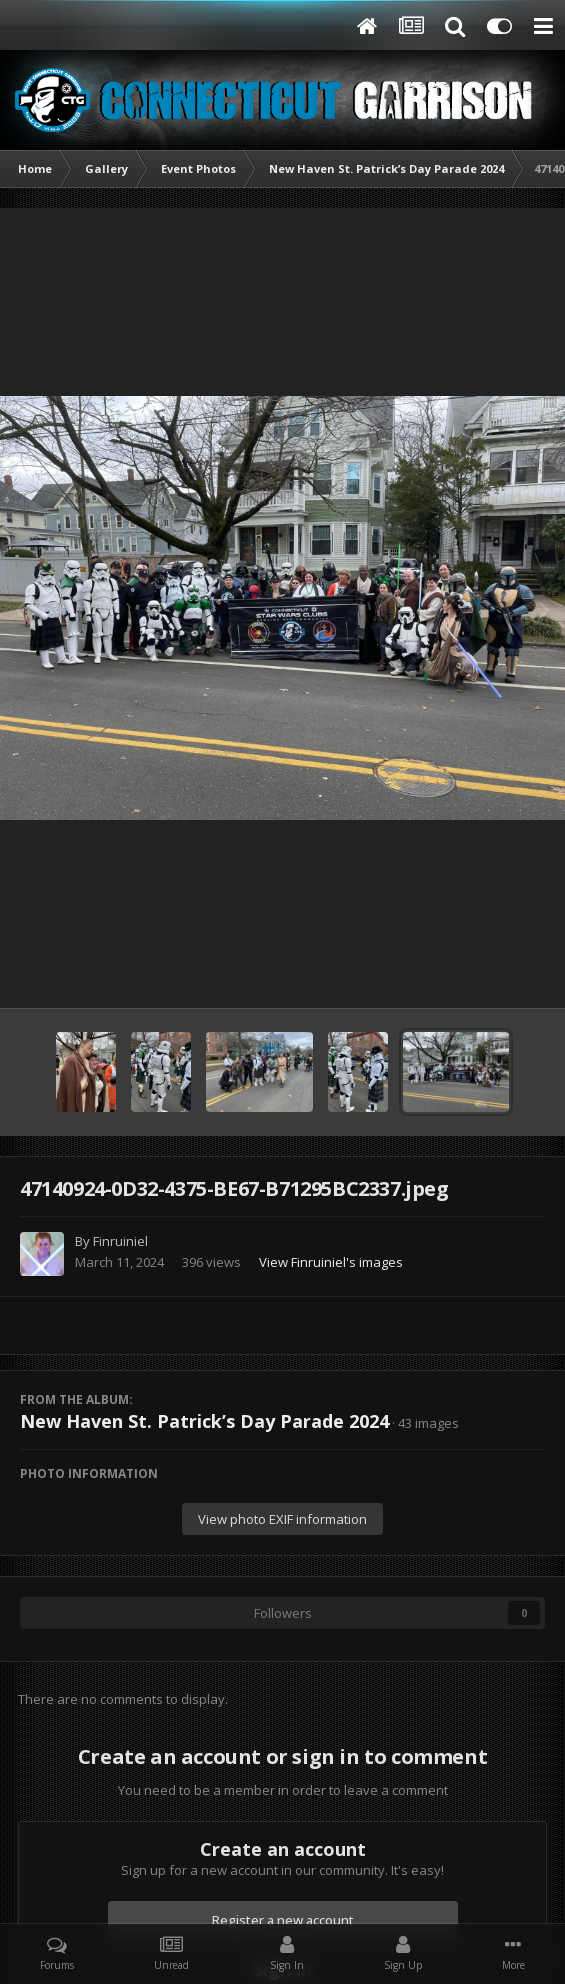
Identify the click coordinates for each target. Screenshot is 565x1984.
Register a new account (283, 1920)
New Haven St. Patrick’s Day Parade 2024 (204, 1421)
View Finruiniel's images (331, 1262)
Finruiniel (120, 1241)
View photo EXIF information (282, 1519)
